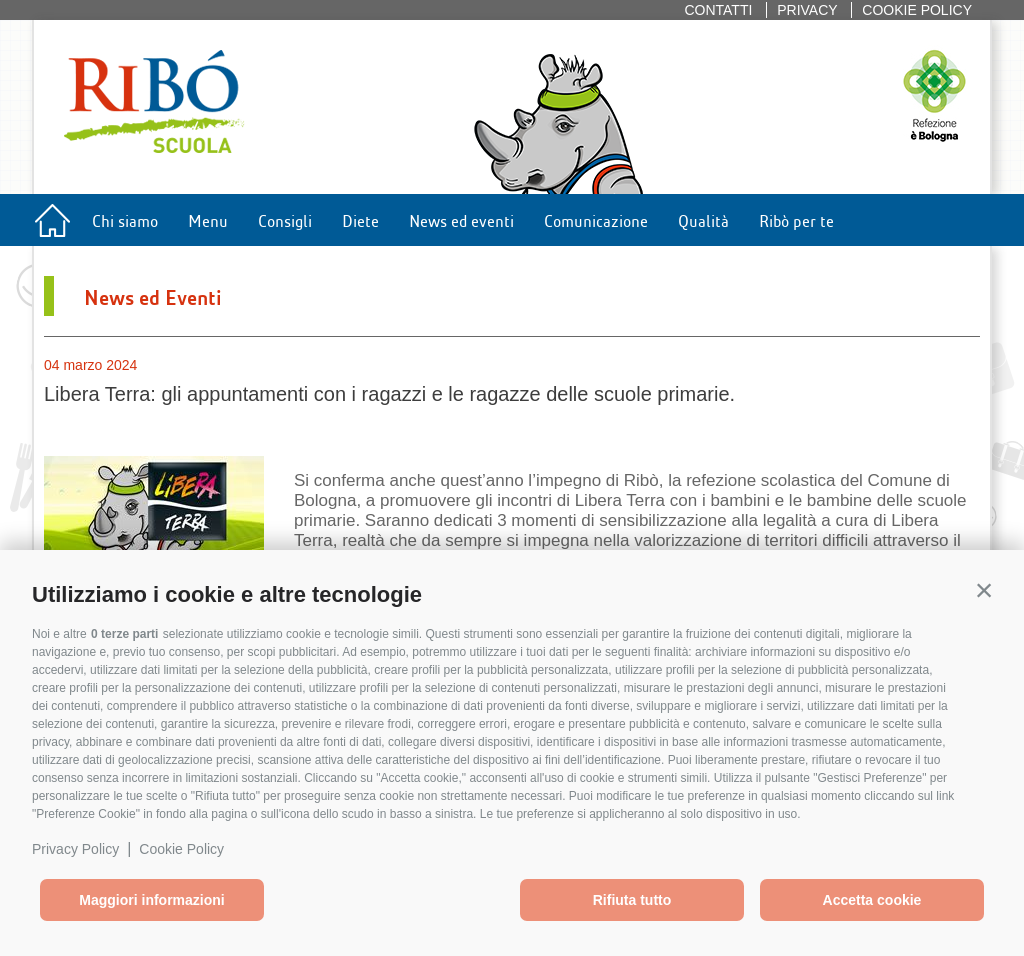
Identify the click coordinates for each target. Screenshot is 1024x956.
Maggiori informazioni (151, 900)
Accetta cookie (872, 900)
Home (52, 225)
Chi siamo (125, 219)
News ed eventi (461, 219)
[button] (984, 590)
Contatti (718, 10)
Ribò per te (796, 219)
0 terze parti (124, 634)
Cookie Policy (181, 849)
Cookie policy (917, 10)
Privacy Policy (75, 849)
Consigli (285, 219)
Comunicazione (596, 219)
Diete (360, 219)
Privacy (807, 10)
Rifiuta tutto (632, 900)
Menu (208, 219)
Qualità (703, 219)
